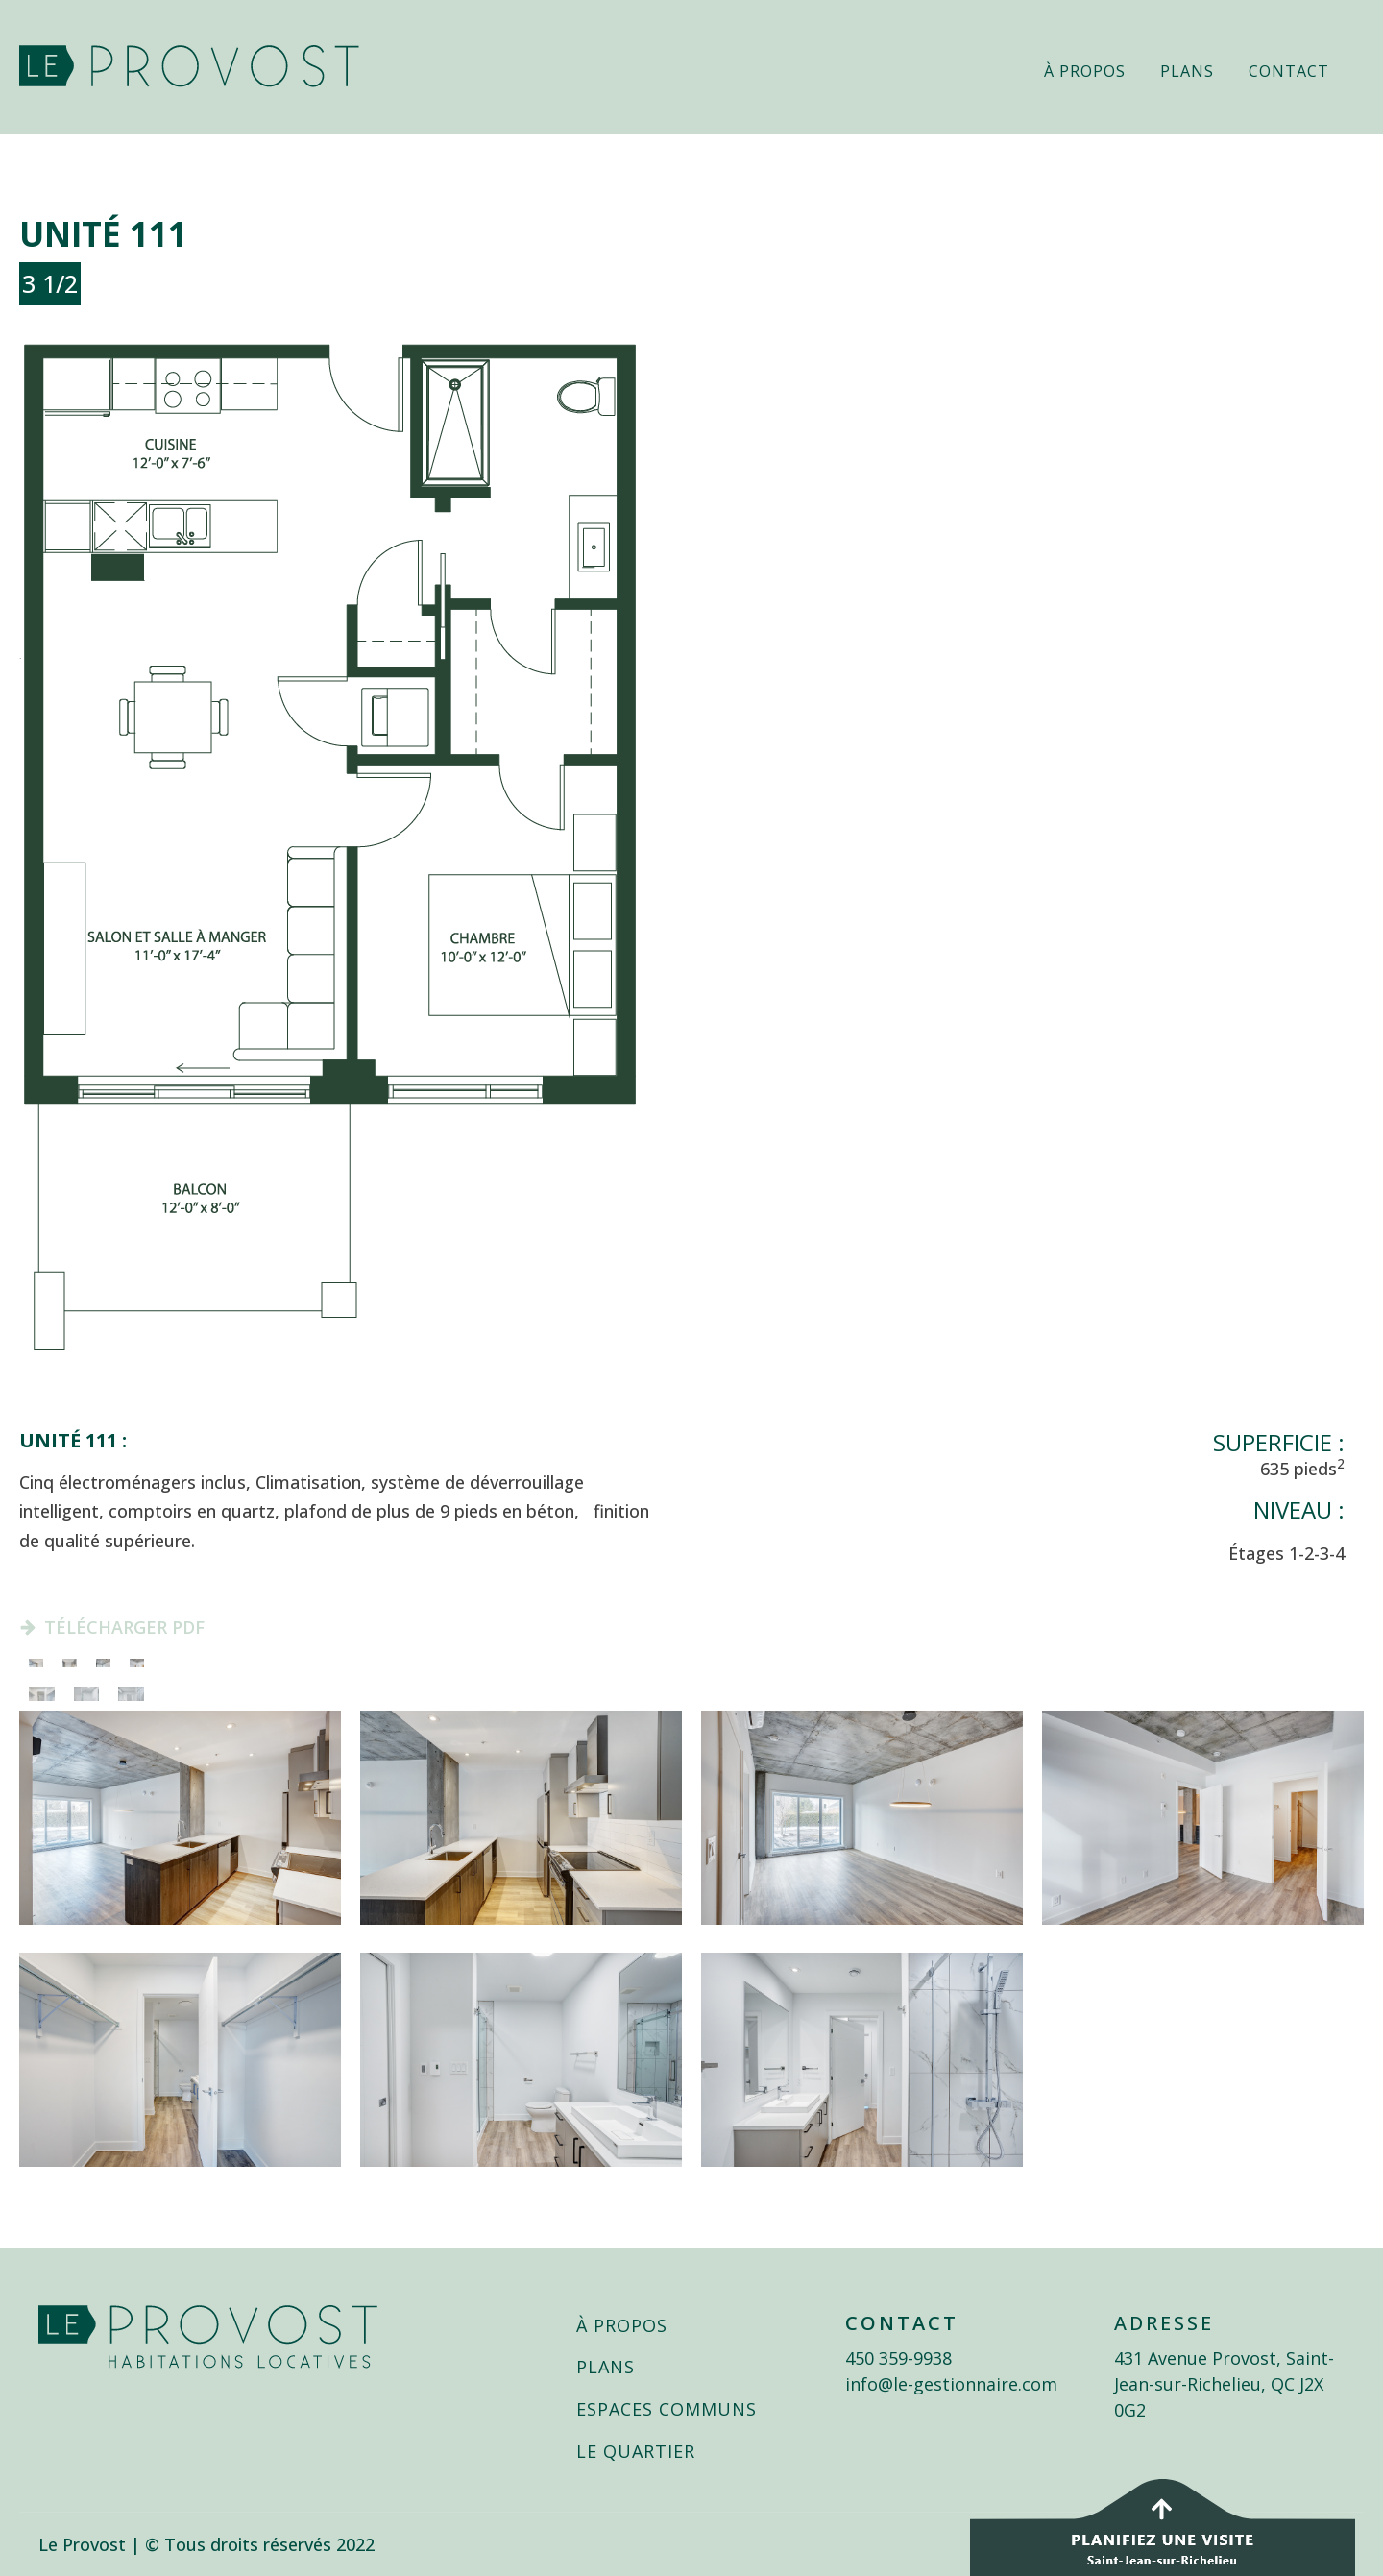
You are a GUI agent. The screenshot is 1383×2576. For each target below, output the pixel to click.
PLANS (605, 2367)
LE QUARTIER (635, 2452)
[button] (112, 1627)
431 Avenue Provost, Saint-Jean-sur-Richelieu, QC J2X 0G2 (1224, 2383)
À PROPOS (621, 2326)
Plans (1187, 71)
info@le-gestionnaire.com (951, 2383)
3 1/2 (50, 283)
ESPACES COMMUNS (666, 2409)
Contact (1289, 71)
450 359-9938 (898, 2357)
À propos (1085, 71)
